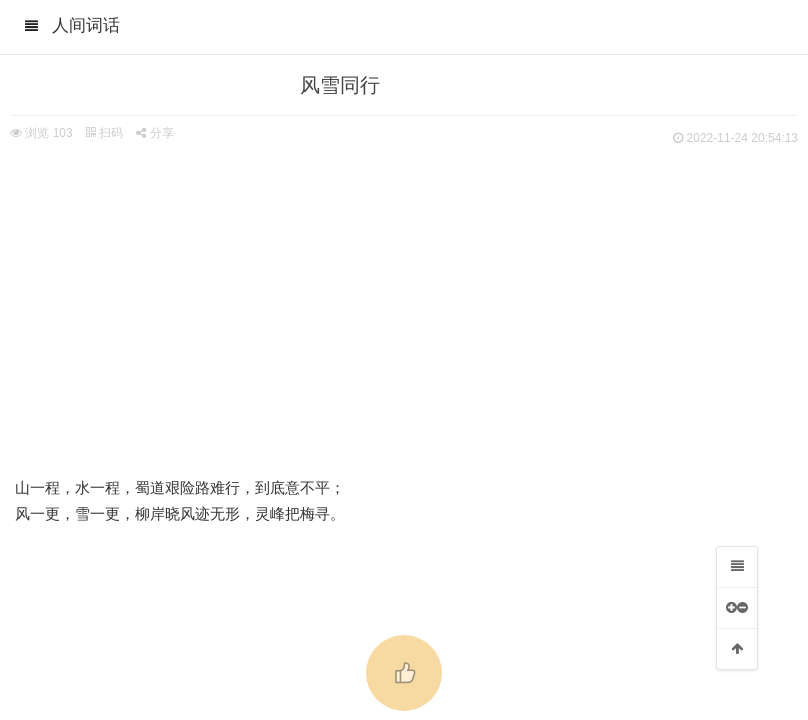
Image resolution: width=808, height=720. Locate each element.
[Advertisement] (404, 300)
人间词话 (86, 25)
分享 (154, 133)
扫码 (104, 133)
